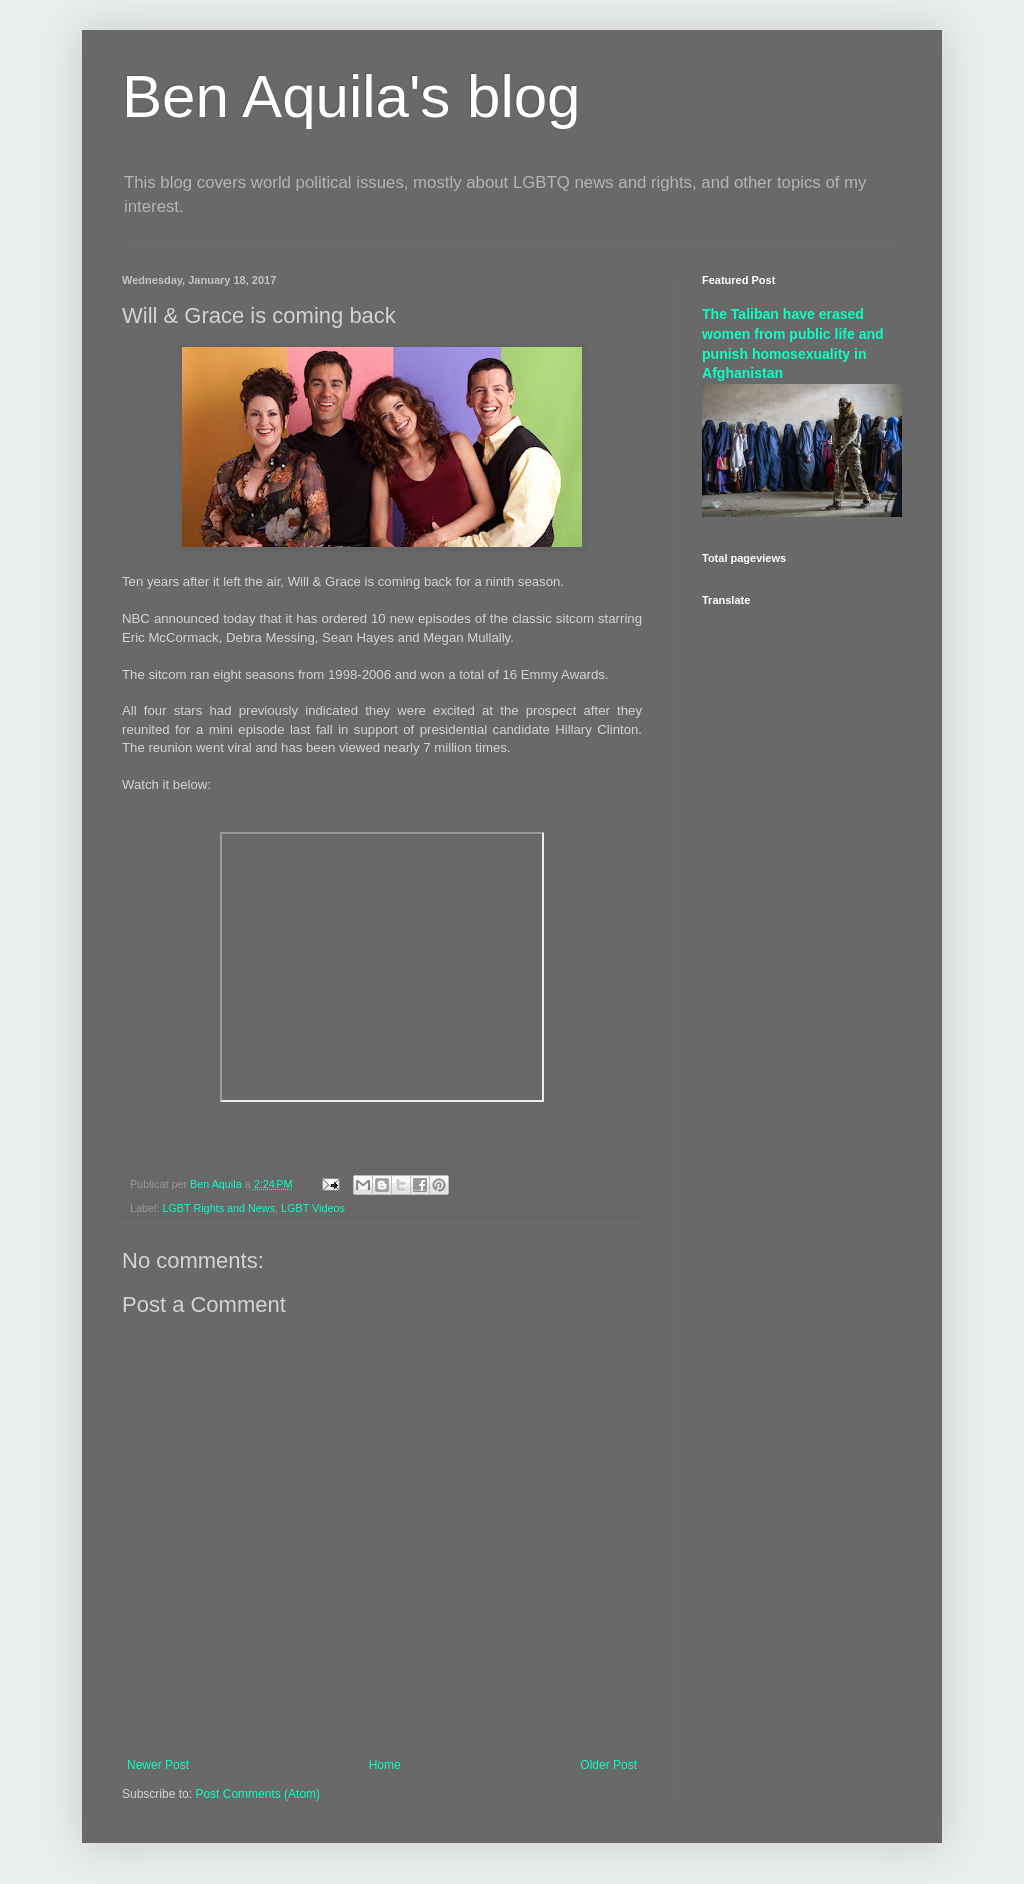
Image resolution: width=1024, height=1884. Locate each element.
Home (385, 1765)
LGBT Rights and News (218, 1208)
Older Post (608, 1765)
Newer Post (158, 1765)
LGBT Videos (313, 1208)
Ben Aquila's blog (351, 96)
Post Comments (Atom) (257, 1794)
